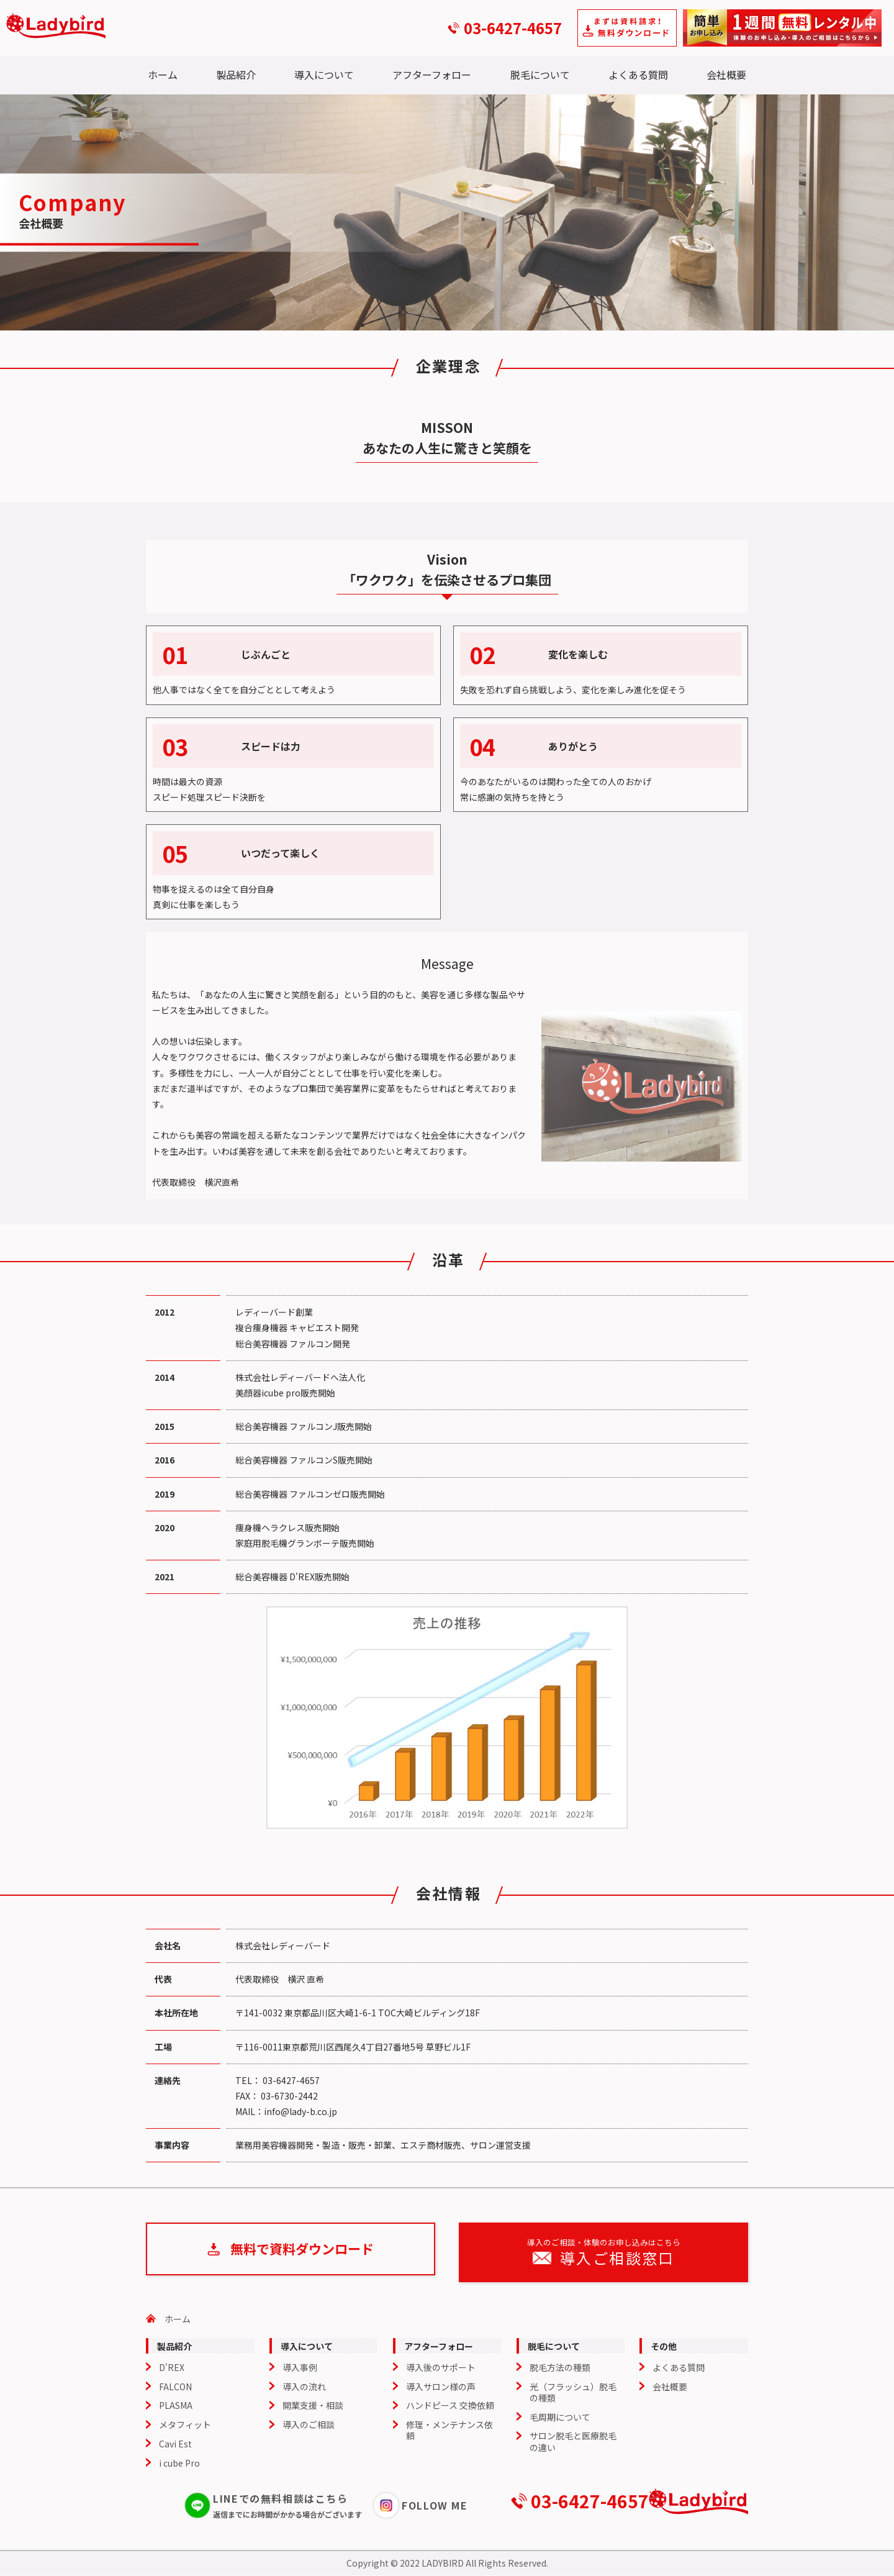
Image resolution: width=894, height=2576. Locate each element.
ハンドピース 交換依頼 (450, 2406)
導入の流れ (304, 2386)
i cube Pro (179, 2463)
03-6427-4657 (513, 28)
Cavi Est (175, 2443)
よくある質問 (638, 74)
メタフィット (185, 2425)
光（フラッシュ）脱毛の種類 (573, 2392)
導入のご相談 (308, 2425)
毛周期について (560, 2417)
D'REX (171, 2367)
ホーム (163, 74)
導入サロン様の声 (441, 2386)
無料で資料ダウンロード (302, 2252)
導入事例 (299, 2367)
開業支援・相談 (312, 2406)
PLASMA (175, 2406)
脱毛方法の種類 (560, 2367)
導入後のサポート (441, 2367)
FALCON (175, 2386)
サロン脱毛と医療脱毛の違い (573, 2442)
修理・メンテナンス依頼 (449, 2430)
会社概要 (726, 74)
